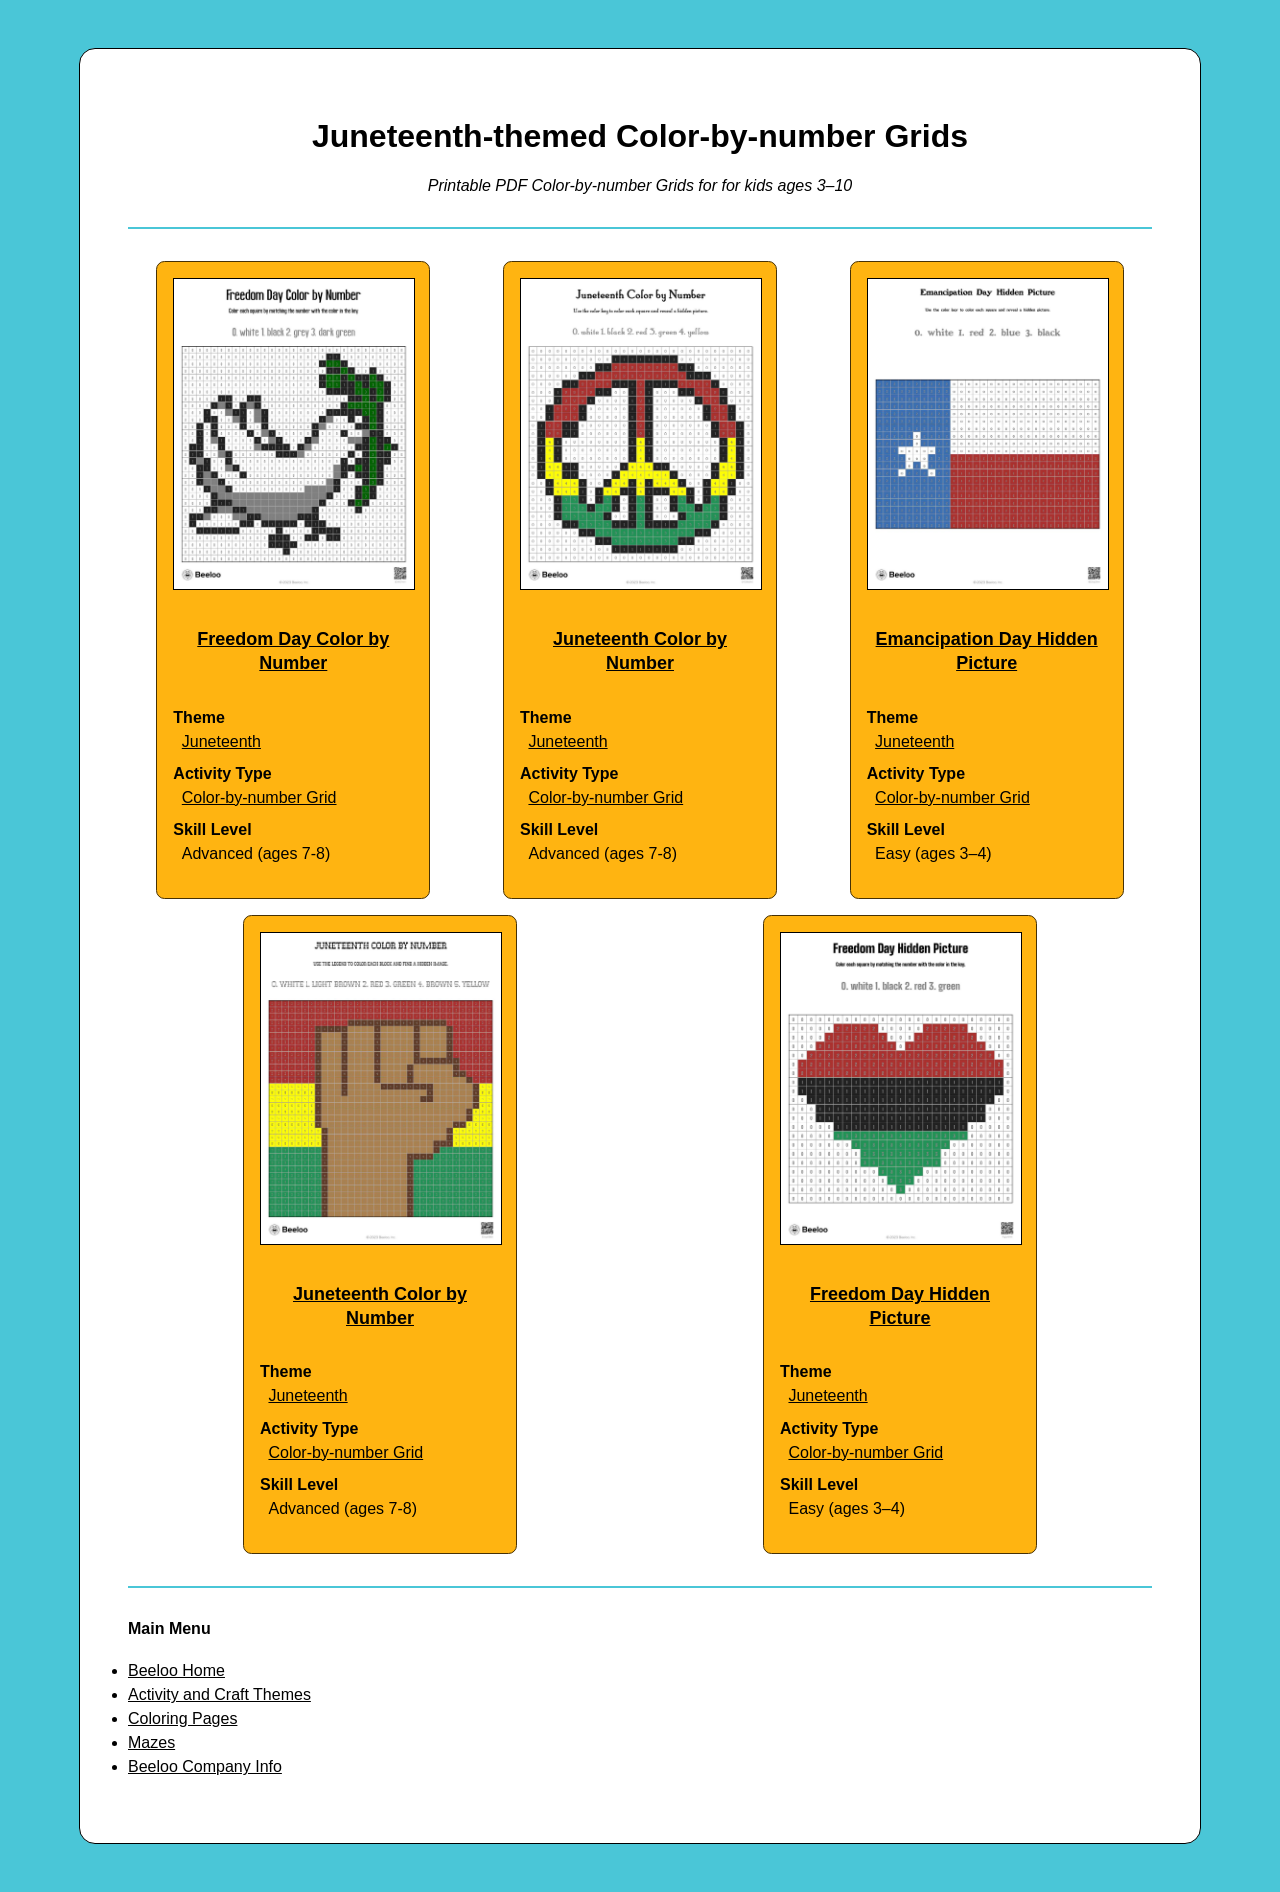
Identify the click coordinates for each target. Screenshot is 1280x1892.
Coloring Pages (182, 1718)
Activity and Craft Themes (219, 1694)
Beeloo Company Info (205, 1766)
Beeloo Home (176, 1670)
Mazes (151, 1742)
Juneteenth (221, 741)
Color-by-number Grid (259, 797)
